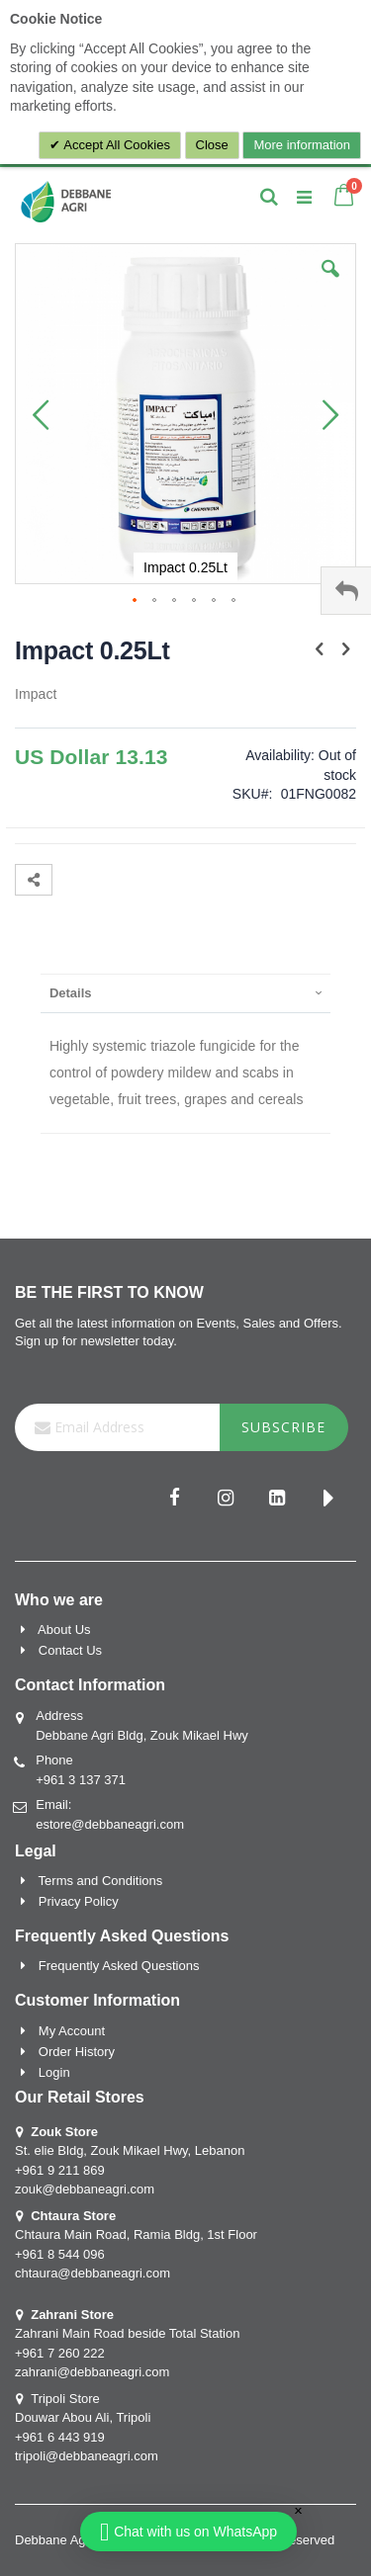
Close (212, 144)
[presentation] (185, 993)
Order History (77, 2051)
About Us (64, 1629)
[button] (330, 283)
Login (54, 2072)
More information (301, 144)
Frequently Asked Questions (119, 1965)
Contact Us (70, 1650)
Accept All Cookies (115, 144)
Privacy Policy (79, 1901)
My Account (72, 2030)
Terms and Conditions (101, 1880)
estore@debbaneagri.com (110, 1824)
